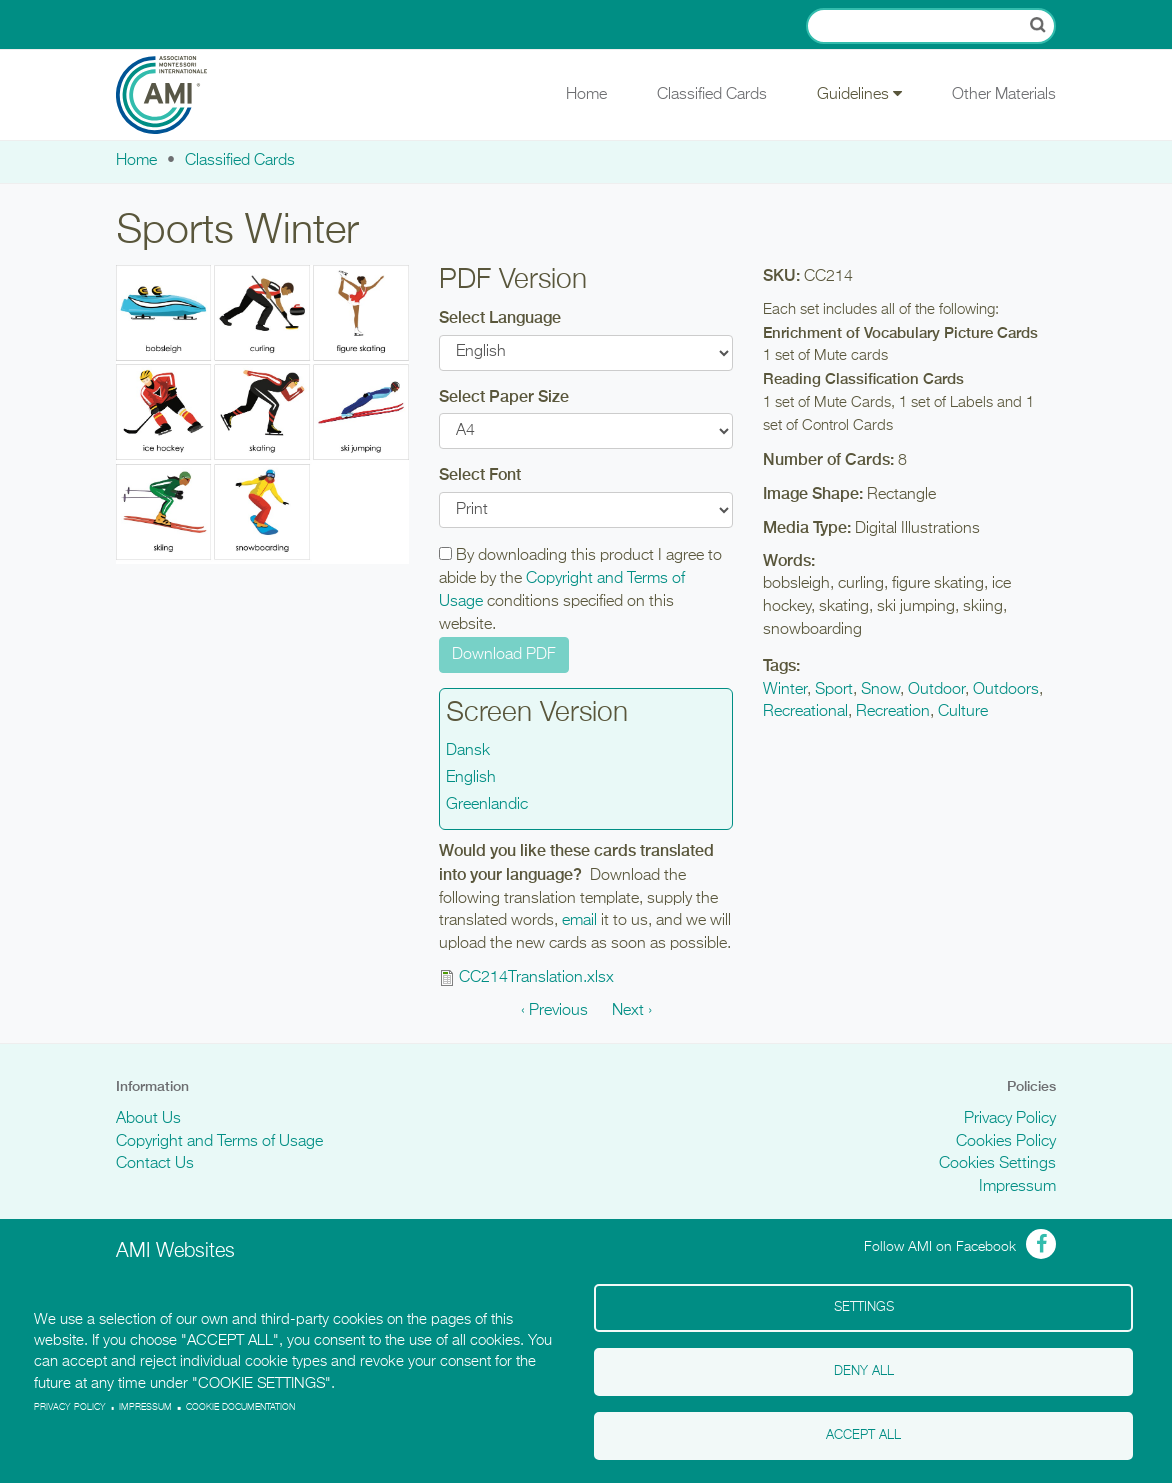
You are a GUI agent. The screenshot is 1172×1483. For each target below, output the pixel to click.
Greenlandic (487, 805)
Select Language (500, 317)
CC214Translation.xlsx (536, 978)
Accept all (863, 1435)
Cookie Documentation (240, 1407)
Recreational (805, 712)
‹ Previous (554, 1011)
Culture (963, 712)
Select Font (480, 474)
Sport (834, 690)
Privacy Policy (1010, 1119)
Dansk (468, 751)
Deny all (864, 1371)
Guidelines (859, 94)
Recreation (893, 712)
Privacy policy (70, 1407)
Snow (880, 690)
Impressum (1017, 1187)
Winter (785, 690)
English (471, 778)
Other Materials (1004, 95)
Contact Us (155, 1164)
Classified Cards (712, 95)
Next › (632, 1011)
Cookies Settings (997, 1164)
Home (586, 95)
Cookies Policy (1006, 1142)
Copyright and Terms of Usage (219, 1142)
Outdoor (936, 690)
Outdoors (1006, 690)
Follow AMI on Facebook (940, 1247)
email (579, 921)
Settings (864, 1307)
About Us (148, 1119)
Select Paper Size (504, 396)
